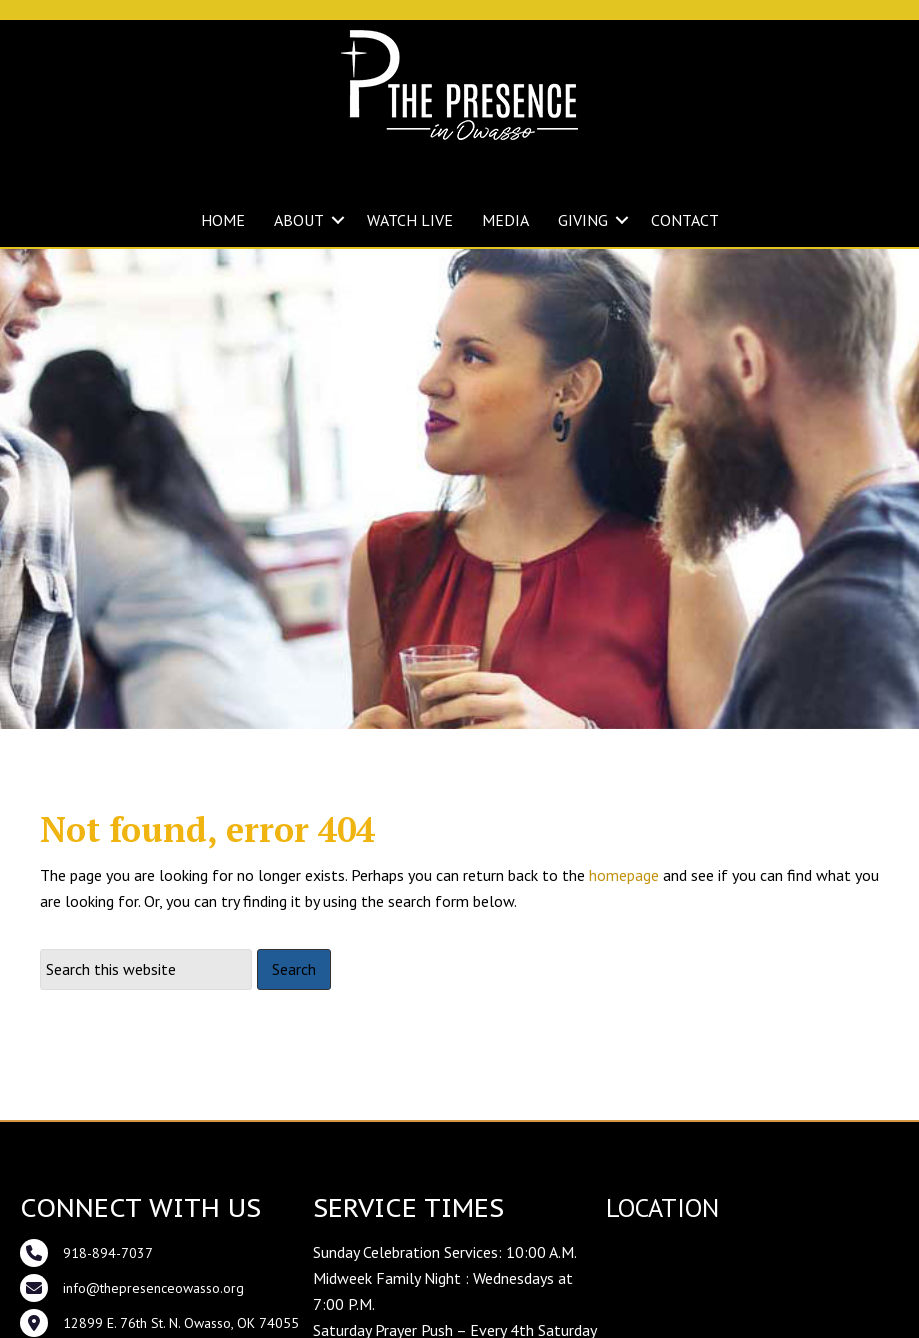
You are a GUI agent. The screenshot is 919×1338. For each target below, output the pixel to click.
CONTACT (685, 220)
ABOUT (299, 220)
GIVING (583, 220)
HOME (223, 220)
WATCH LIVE (410, 220)
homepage (624, 930)
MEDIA (505, 220)
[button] (338, 220)
